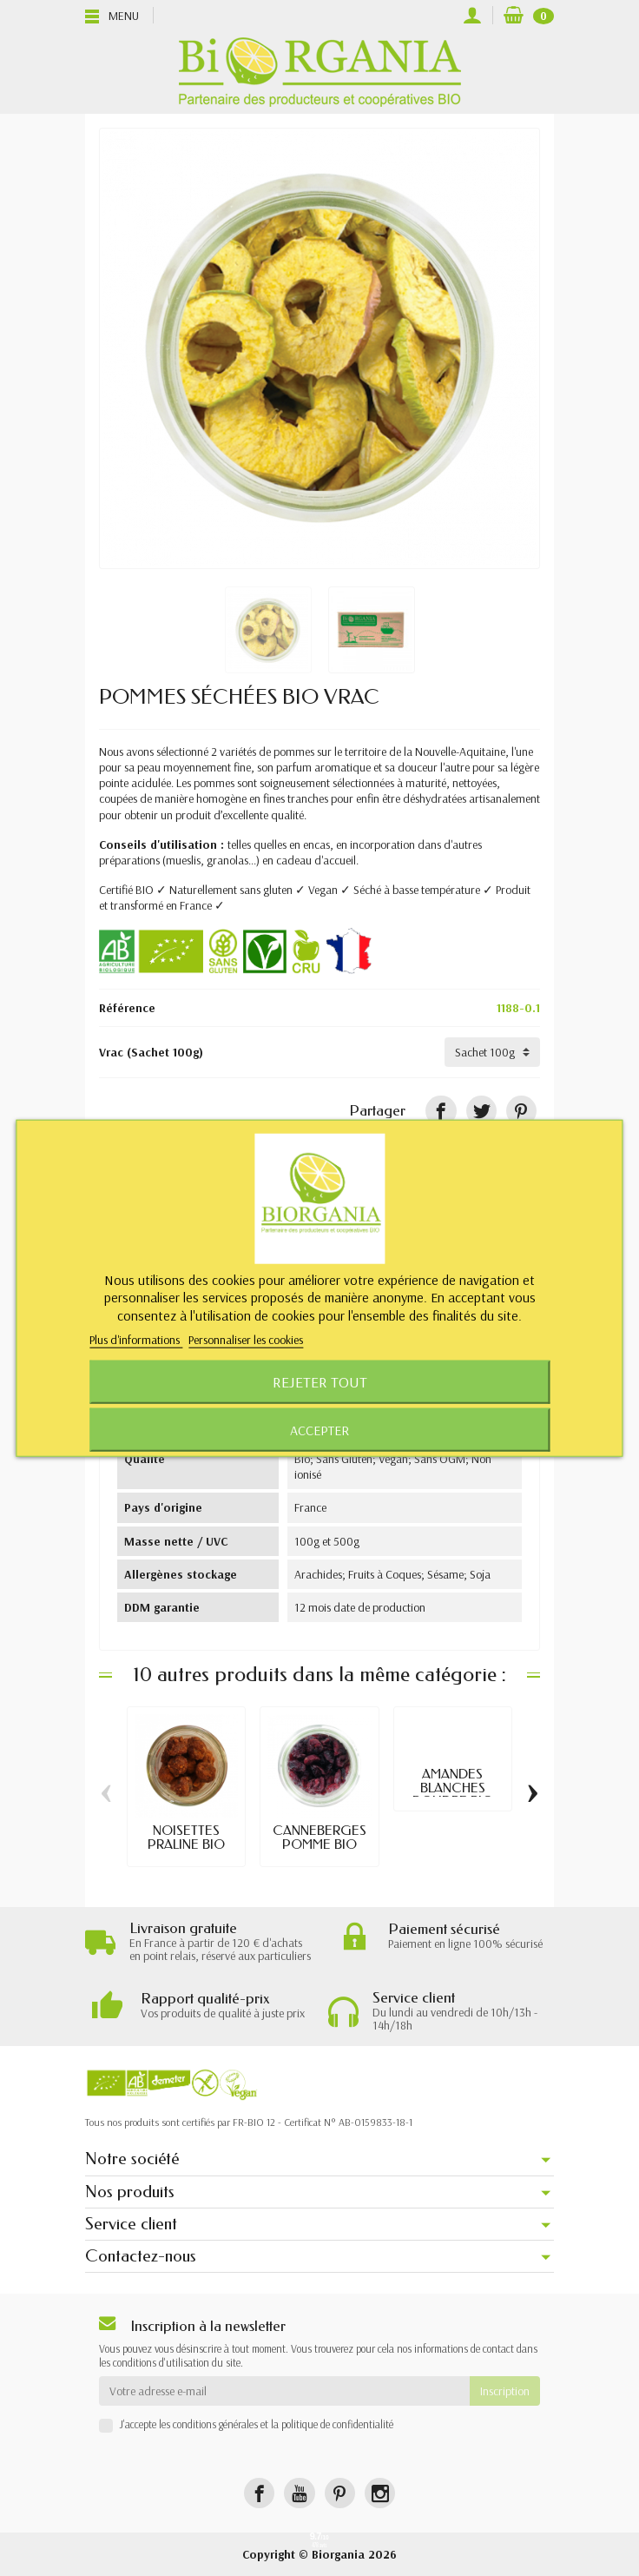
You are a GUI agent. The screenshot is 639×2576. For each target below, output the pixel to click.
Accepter (319, 1430)
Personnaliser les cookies (245, 1340)
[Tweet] (481, 1111)
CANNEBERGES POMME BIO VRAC (319, 1844)
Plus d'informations (135, 1340)
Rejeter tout (320, 1382)
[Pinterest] (521, 1111)
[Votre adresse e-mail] (284, 2391)
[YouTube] (299, 2493)
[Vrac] (492, 1052)
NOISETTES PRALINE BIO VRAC (186, 1844)
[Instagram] (380, 2493)
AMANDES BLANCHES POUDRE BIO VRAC (452, 1794)
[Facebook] (259, 2493)
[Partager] (440, 1111)
